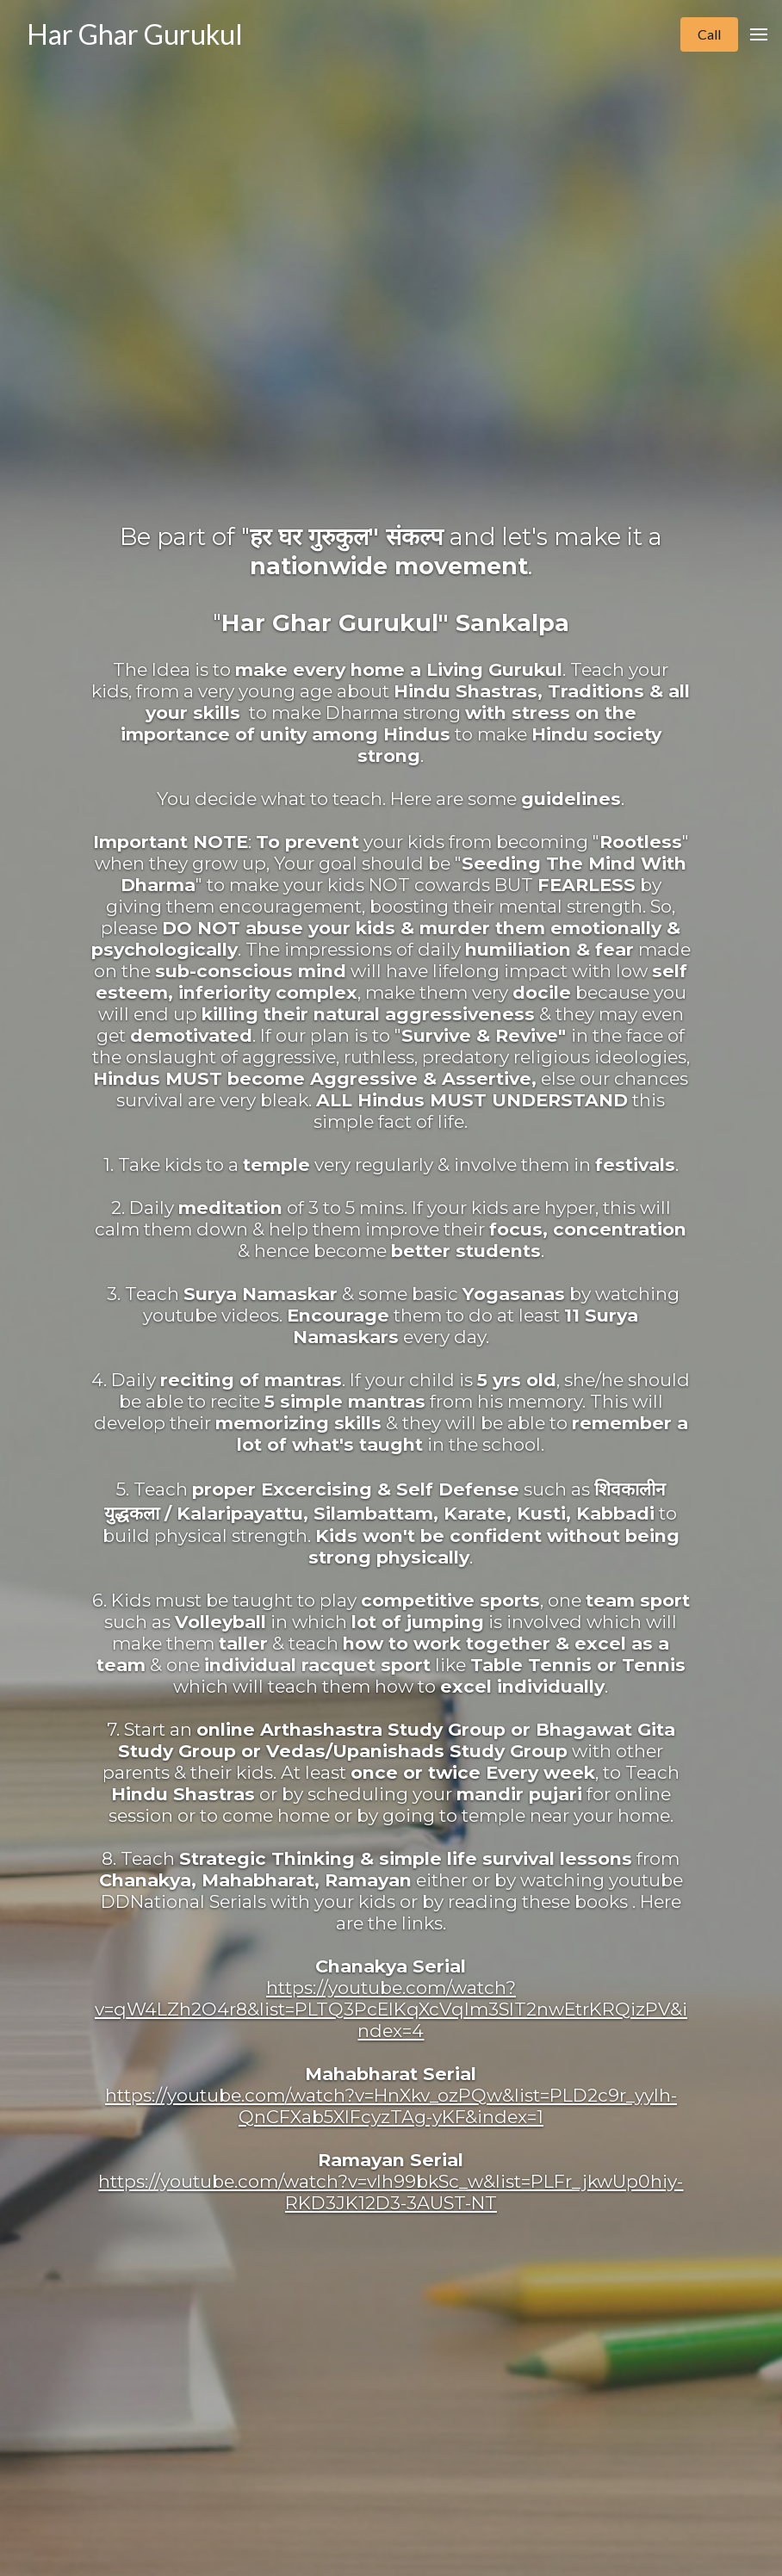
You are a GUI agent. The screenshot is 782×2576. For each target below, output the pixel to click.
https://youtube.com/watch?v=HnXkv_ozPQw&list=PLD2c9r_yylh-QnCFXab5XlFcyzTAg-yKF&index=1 (391, 2105)
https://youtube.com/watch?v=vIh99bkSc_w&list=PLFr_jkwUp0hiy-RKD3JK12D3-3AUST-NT (390, 2192)
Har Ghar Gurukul (135, 34)
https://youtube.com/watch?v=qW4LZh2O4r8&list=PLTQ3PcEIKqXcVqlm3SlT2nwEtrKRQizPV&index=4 (391, 2009)
